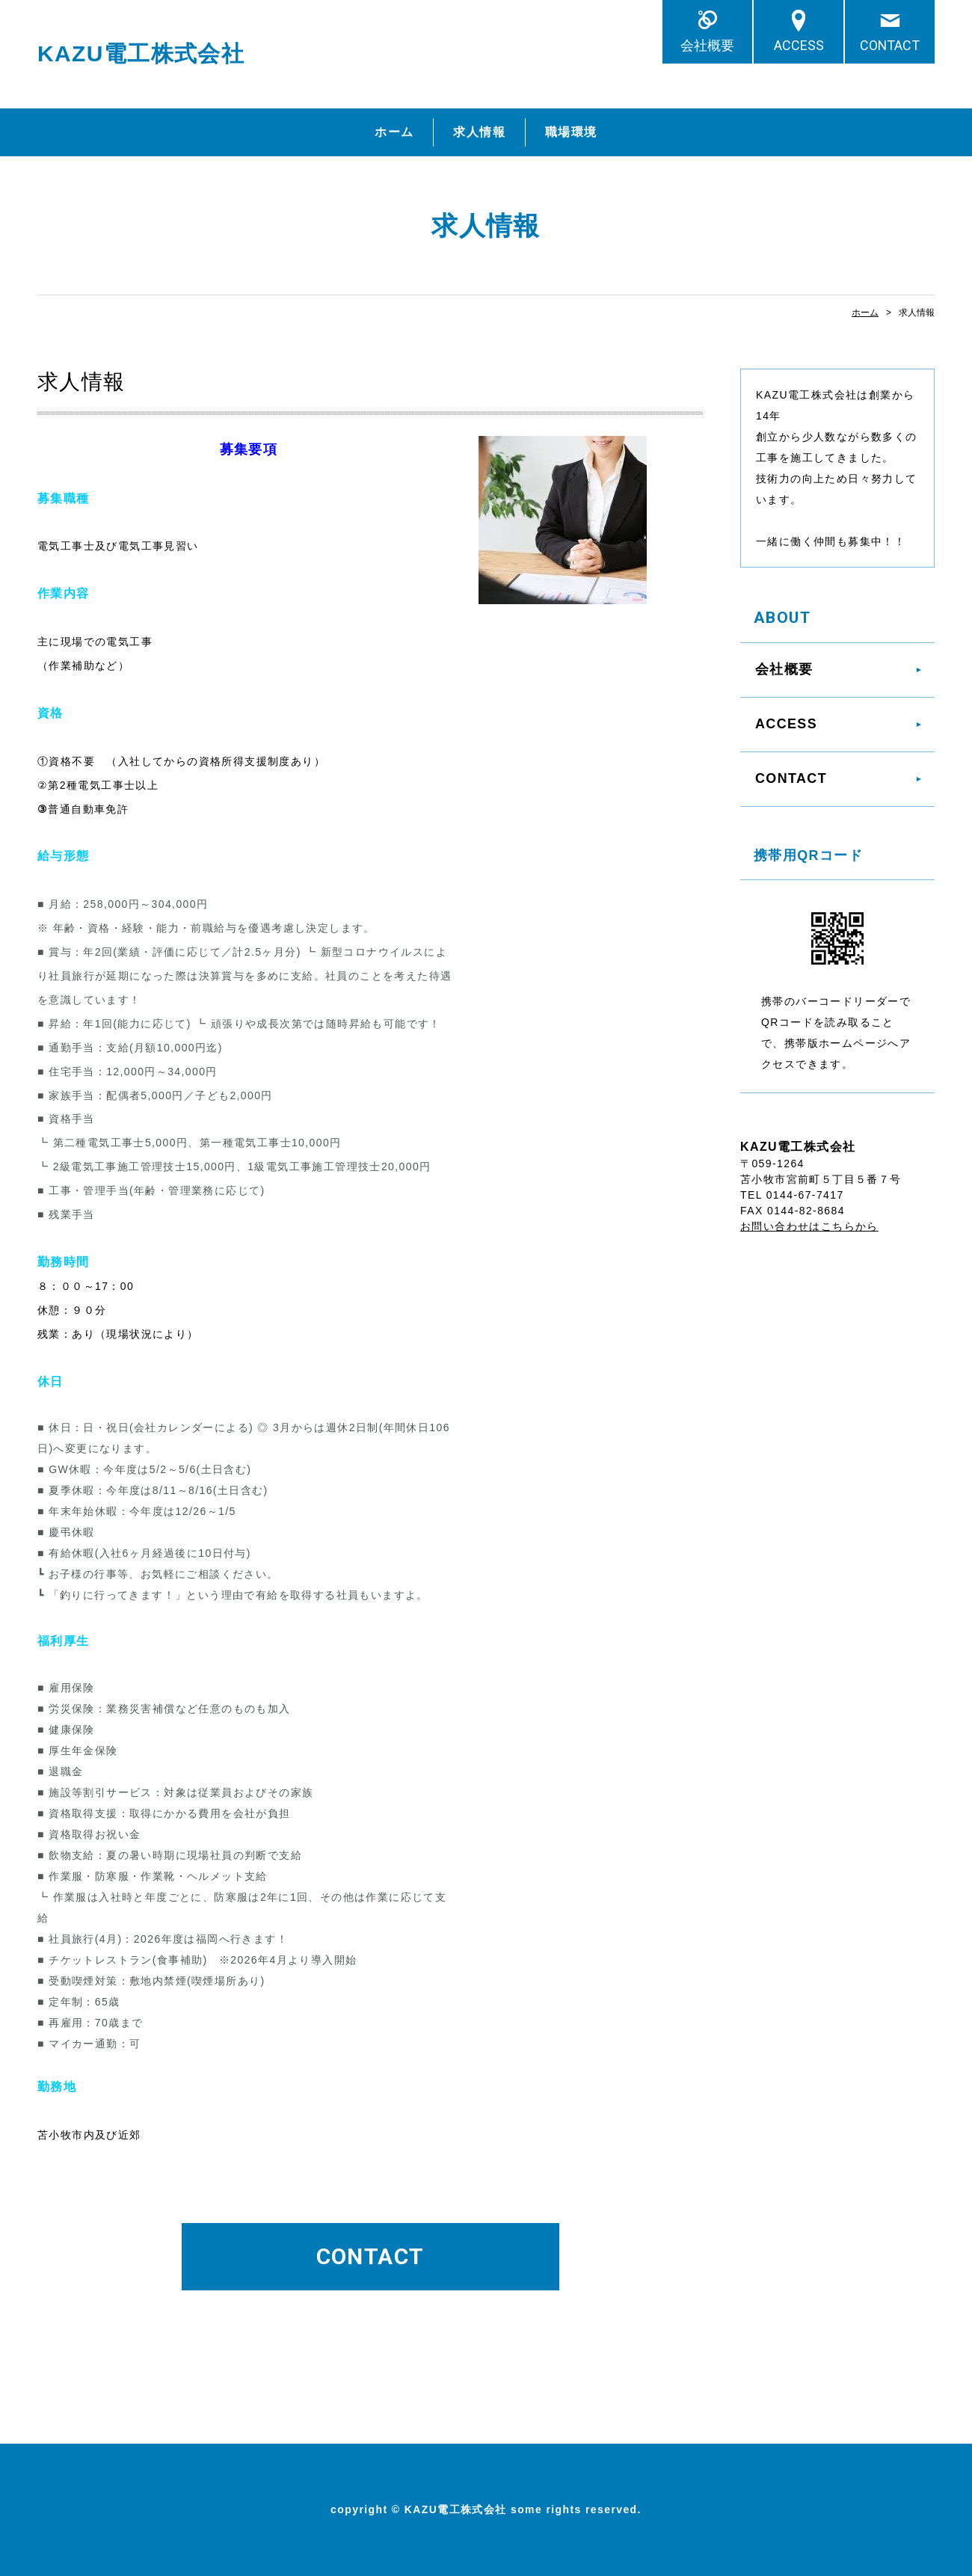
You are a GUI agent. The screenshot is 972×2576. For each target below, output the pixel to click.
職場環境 (571, 132)
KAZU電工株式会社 (140, 53)
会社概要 (714, 45)
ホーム (394, 132)
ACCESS (799, 45)
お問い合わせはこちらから (809, 1226)
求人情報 (479, 132)
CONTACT (890, 45)
